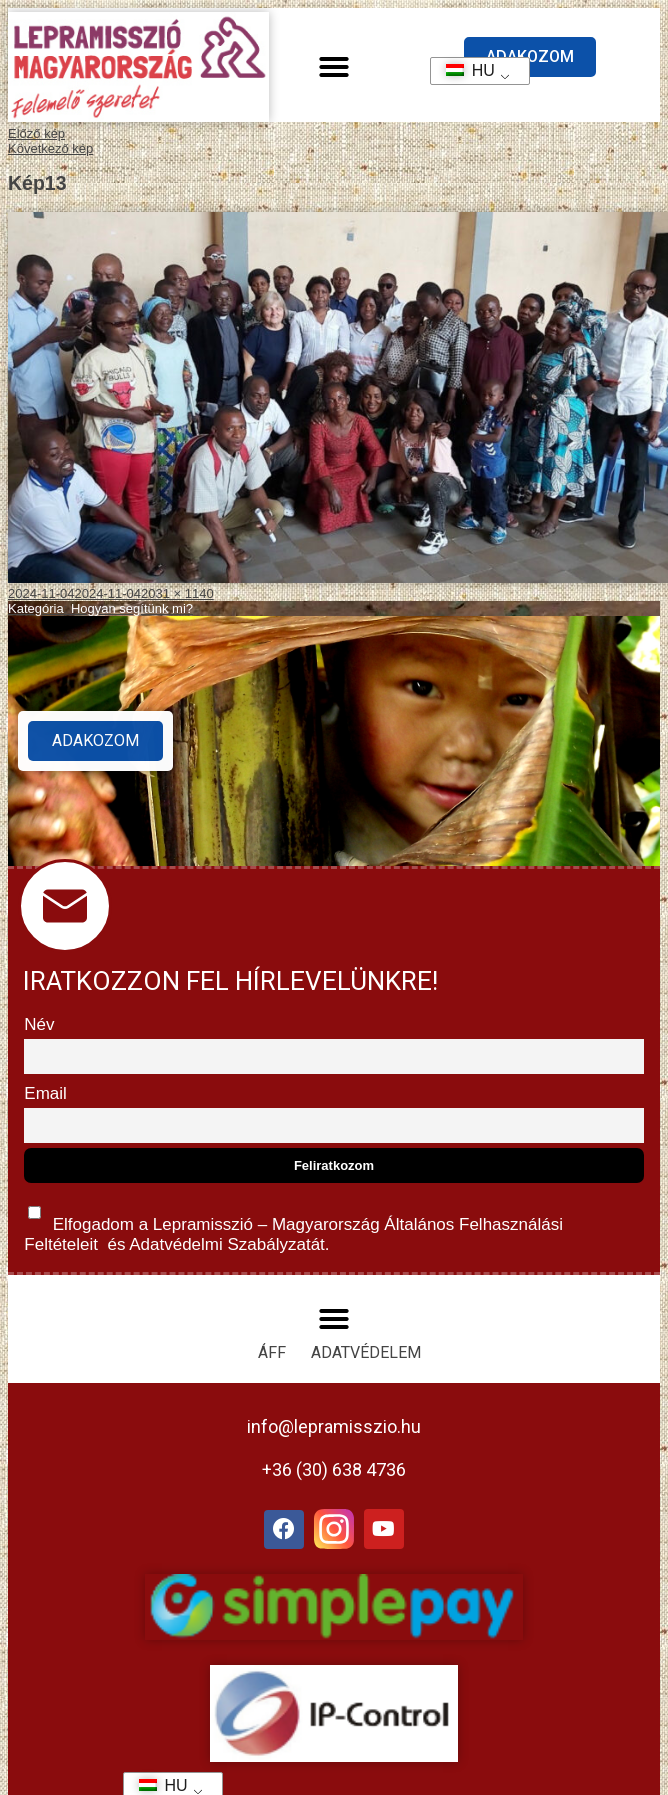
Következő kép (50, 148)
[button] (334, 67)
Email (45, 1093)
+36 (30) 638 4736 (334, 1469)
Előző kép (36, 133)
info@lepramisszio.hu (334, 1426)
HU (463, 70)
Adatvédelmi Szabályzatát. (227, 1244)
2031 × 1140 (177, 593)
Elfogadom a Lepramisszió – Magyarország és (293, 1224)
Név (39, 1024)
